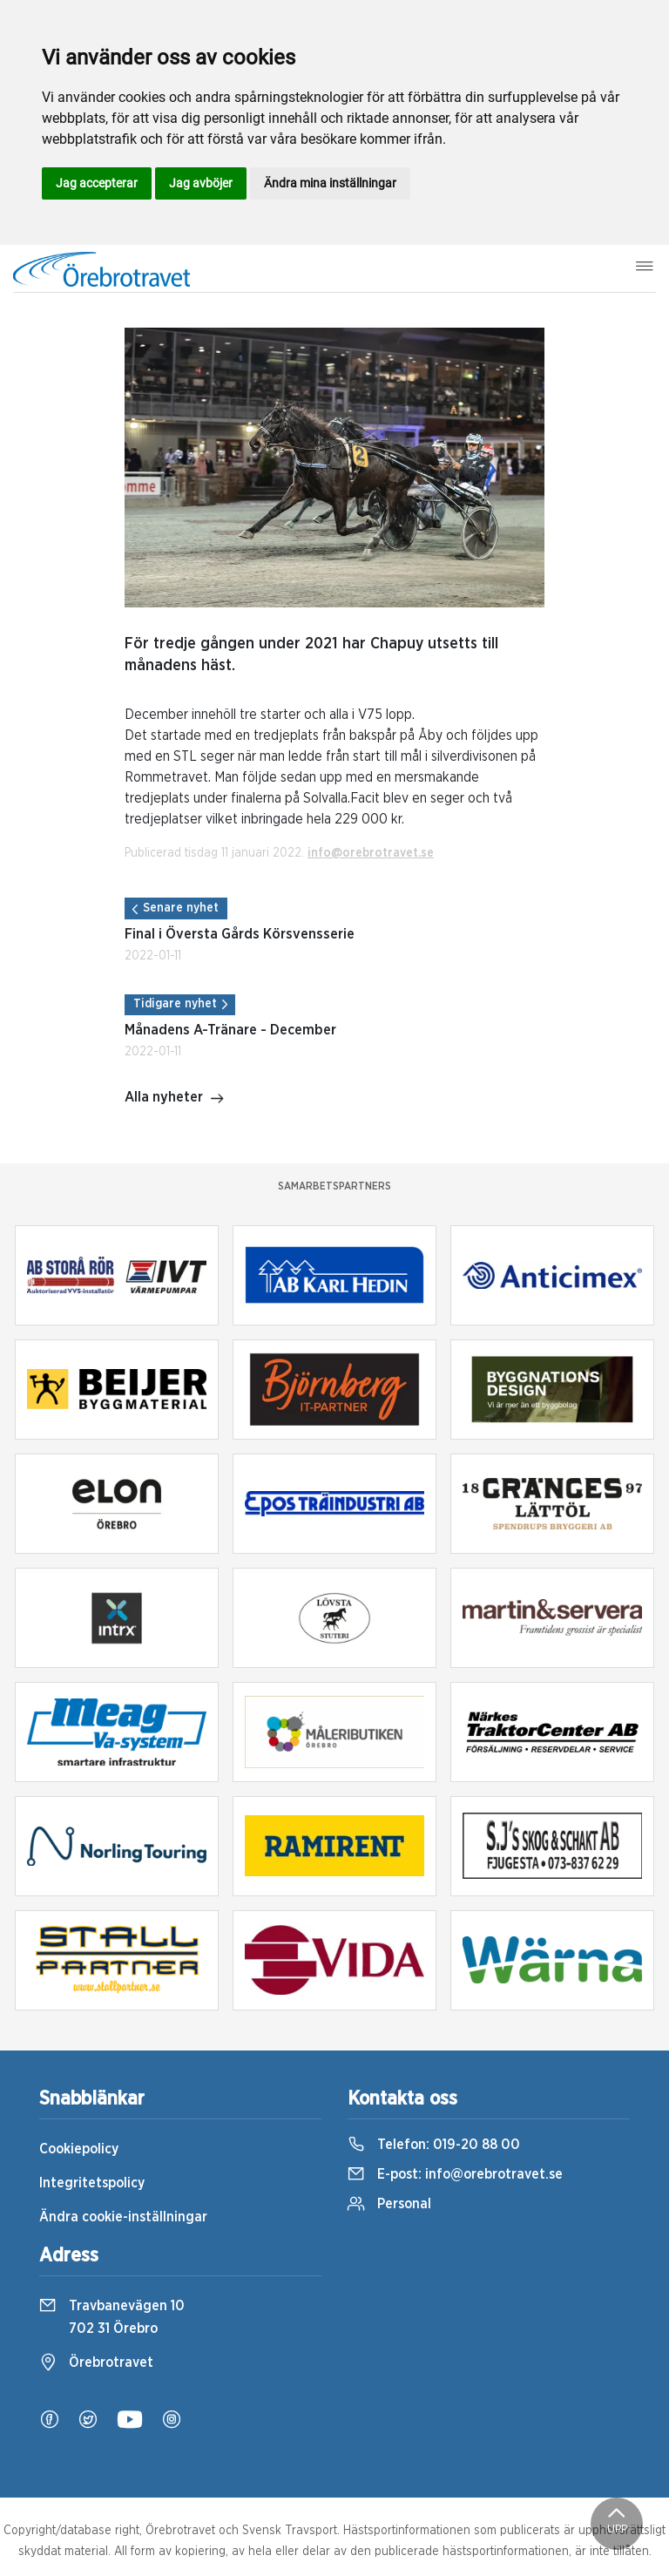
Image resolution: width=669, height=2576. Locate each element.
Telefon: (434, 2144)
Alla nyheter (175, 1099)
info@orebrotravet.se (370, 853)
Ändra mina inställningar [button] (330, 183)
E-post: (455, 2174)
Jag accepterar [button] (97, 183)
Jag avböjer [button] (201, 183)
